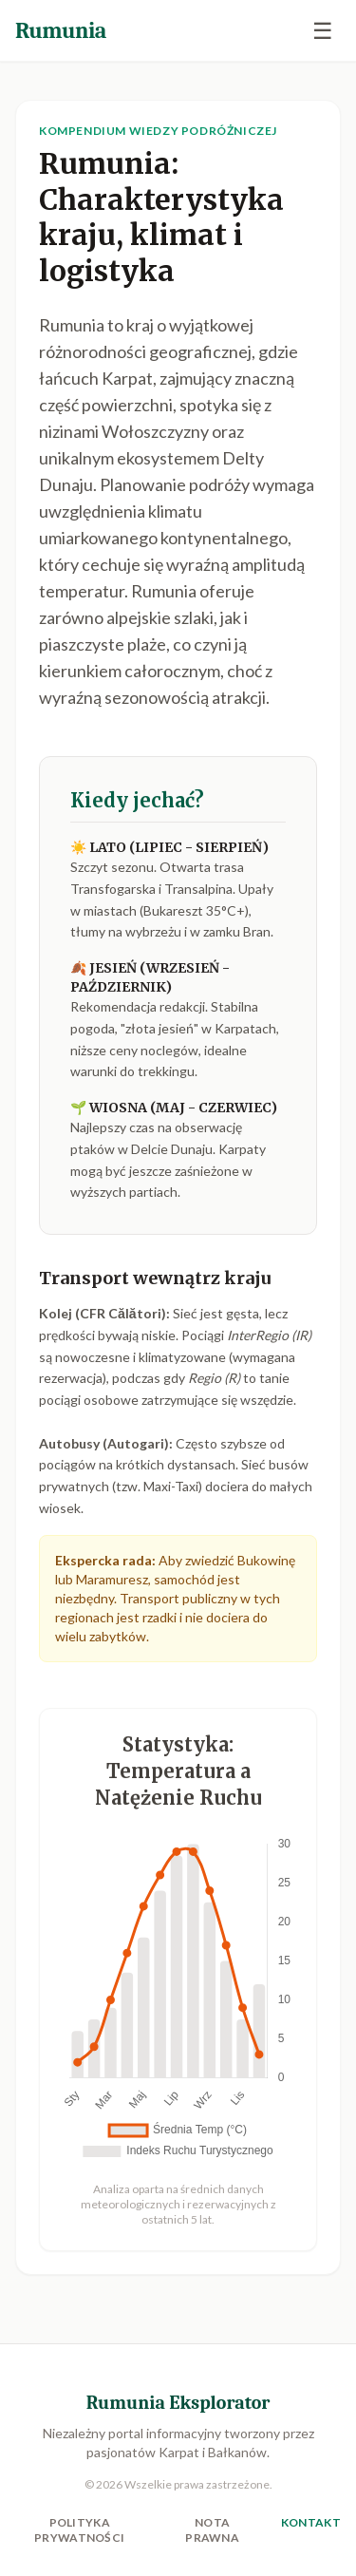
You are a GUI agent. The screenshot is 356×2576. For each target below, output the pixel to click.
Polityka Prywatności (79, 2530)
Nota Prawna (212, 2530)
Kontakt (311, 2522)
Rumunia (60, 30)
